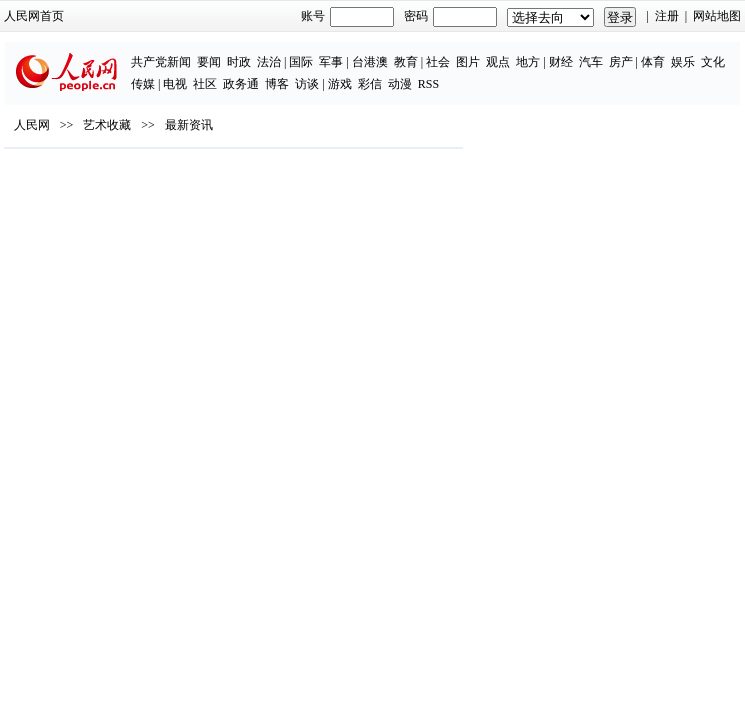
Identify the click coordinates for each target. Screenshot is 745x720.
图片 (468, 62)
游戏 (340, 84)
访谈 (307, 84)
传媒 (143, 84)
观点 (498, 62)
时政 (239, 62)
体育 (653, 62)
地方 (528, 62)
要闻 (209, 62)
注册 (667, 16)
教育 (406, 62)
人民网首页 (34, 16)
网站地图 (717, 16)
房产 (621, 62)
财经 (561, 62)
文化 (713, 62)
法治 (269, 62)
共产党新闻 (161, 62)
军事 (331, 62)
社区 (205, 84)
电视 (175, 84)
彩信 (370, 84)
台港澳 (370, 62)
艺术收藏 (107, 125)
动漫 (400, 84)
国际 (301, 62)
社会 (438, 62)
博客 (277, 84)
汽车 (591, 62)
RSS (428, 84)
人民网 (32, 125)
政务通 (241, 84)
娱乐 (683, 62)
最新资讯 (189, 125)
